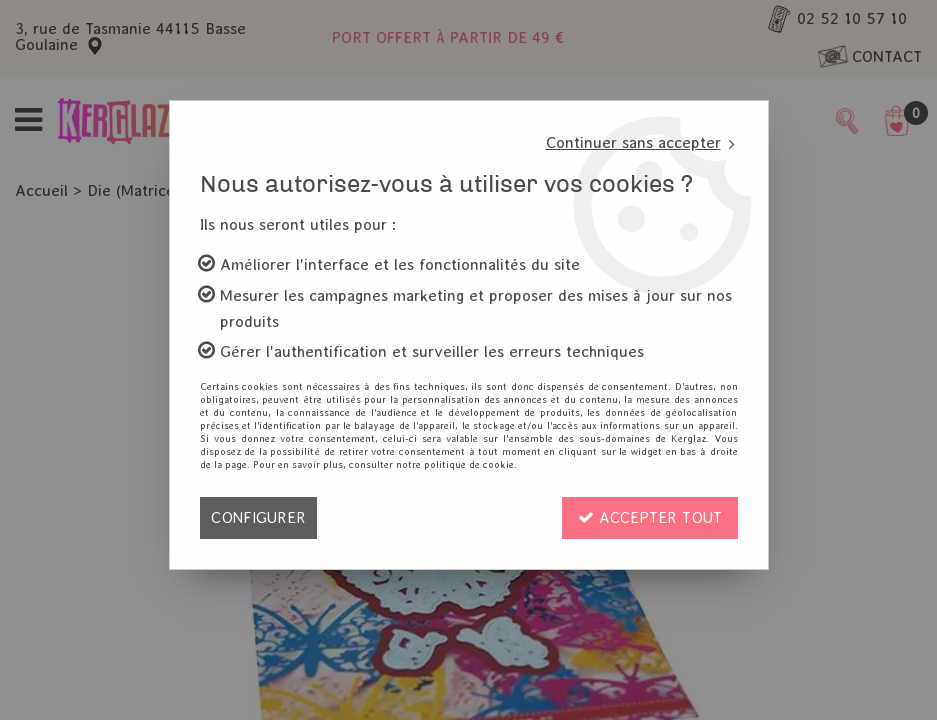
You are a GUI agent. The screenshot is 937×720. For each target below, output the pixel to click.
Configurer (258, 517)
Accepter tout (650, 517)
